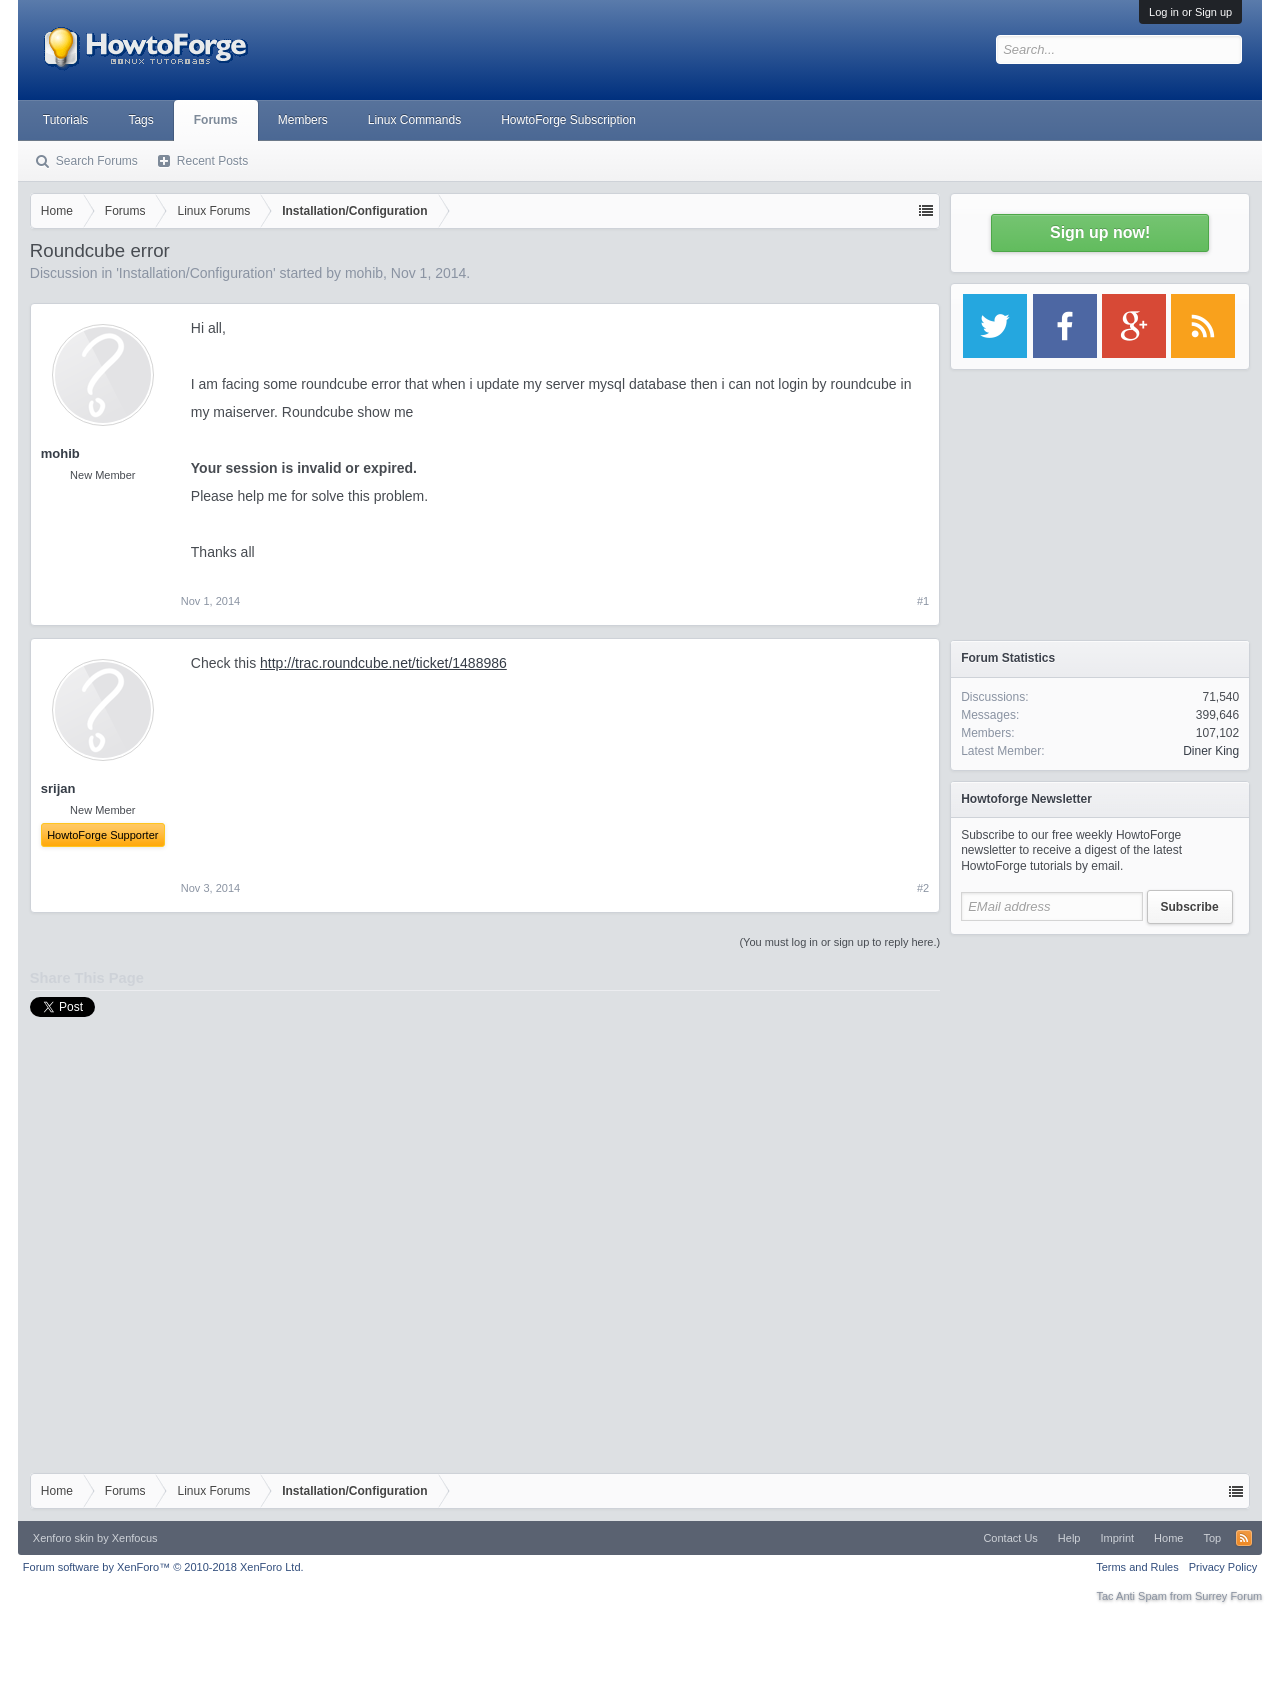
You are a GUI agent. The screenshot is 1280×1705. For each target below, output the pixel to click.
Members (303, 120)
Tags (140, 120)
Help (1069, 1538)
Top (1212, 1538)
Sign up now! (1100, 232)
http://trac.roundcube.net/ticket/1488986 (383, 663)
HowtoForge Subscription (568, 120)
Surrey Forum (1228, 1596)
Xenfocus (135, 1538)
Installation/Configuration (196, 273)
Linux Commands (414, 120)
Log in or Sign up (1190, 12)
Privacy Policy (1223, 1567)
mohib (364, 273)
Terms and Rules (1137, 1567)
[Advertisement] (1100, 1070)
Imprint (1117, 1538)
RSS (1244, 1538)
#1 (923, 601)
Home (1168, 1538)
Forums (216, 120)
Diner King (1211, 751)
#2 (923, 888)
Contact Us (1010, 1538)
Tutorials (66, 120)
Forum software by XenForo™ (163, 1567)
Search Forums (97, 161)
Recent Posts (212, 161)
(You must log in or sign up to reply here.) (839, 942)
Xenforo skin (63, 1538)
